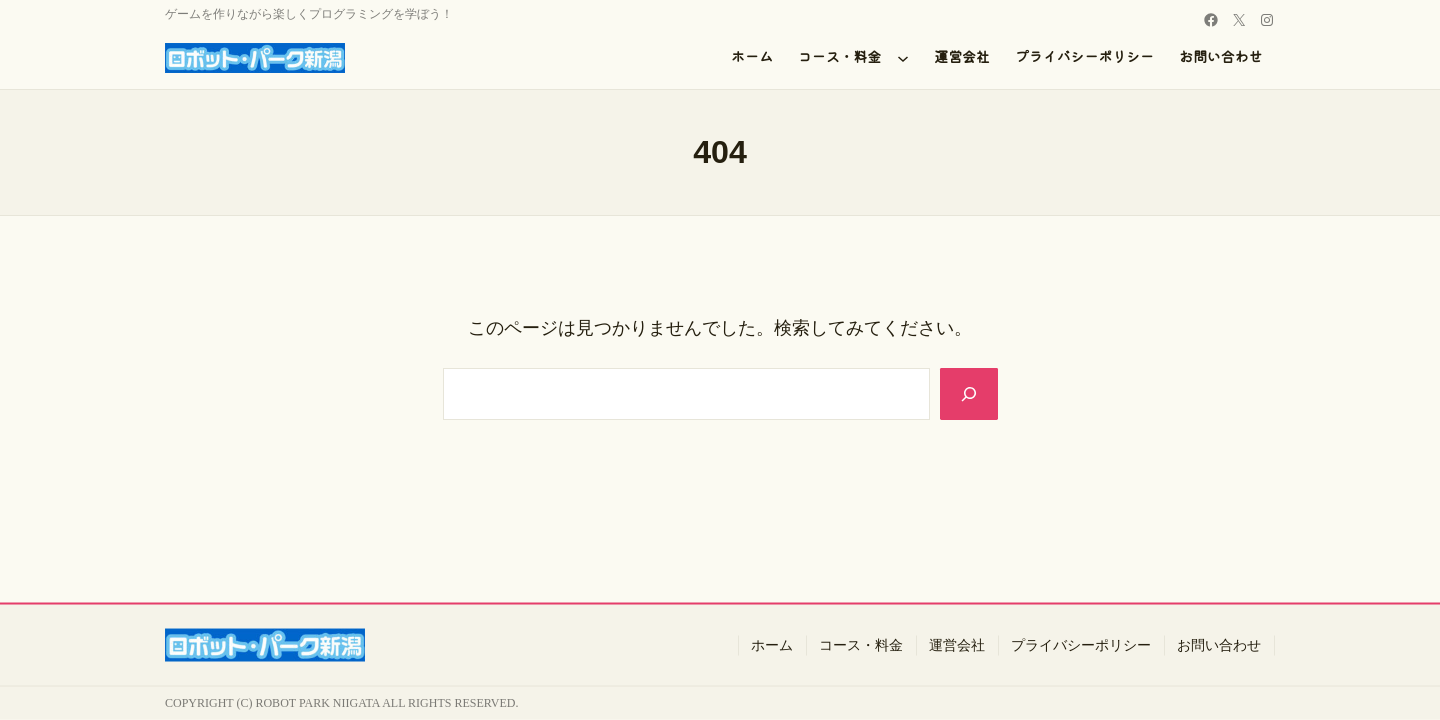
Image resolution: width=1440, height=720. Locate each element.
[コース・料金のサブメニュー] (903, 58)
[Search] (967, 394)
